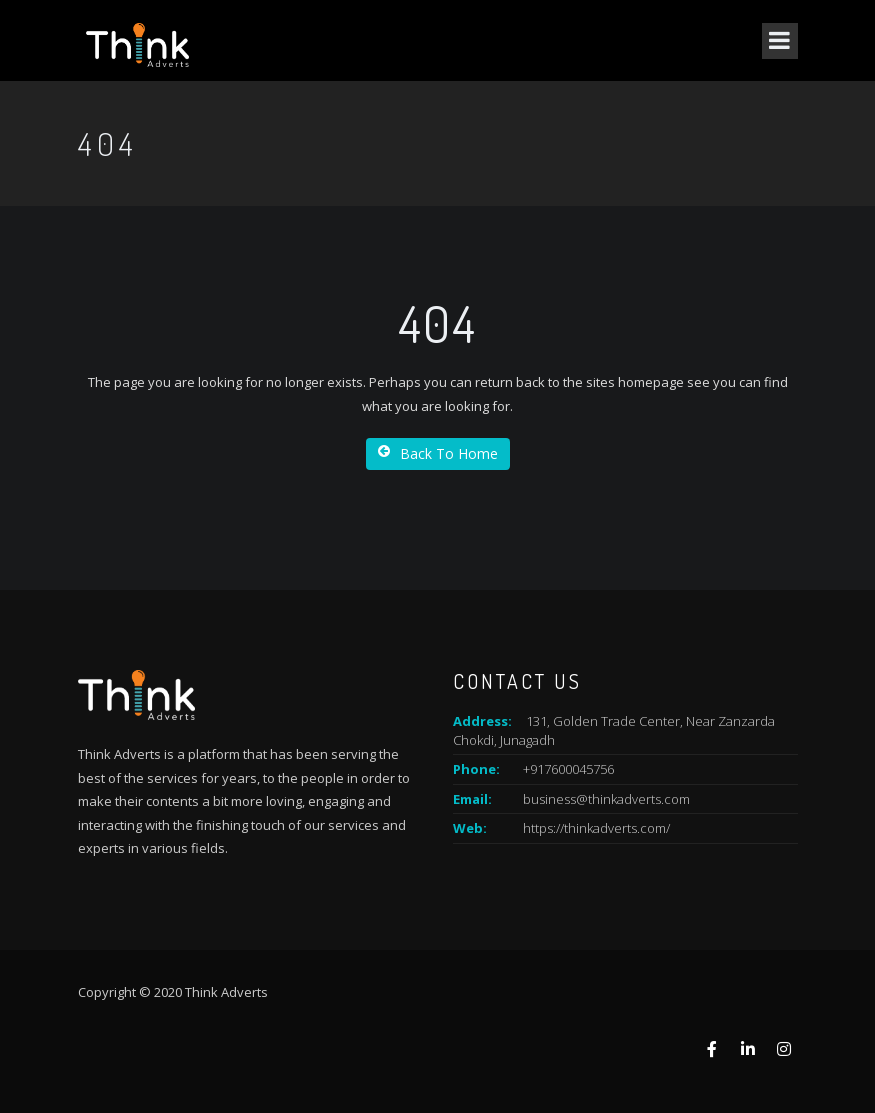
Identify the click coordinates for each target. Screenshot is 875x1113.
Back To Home (438, 453)
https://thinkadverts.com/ (596, 828)
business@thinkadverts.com (606, 799)
